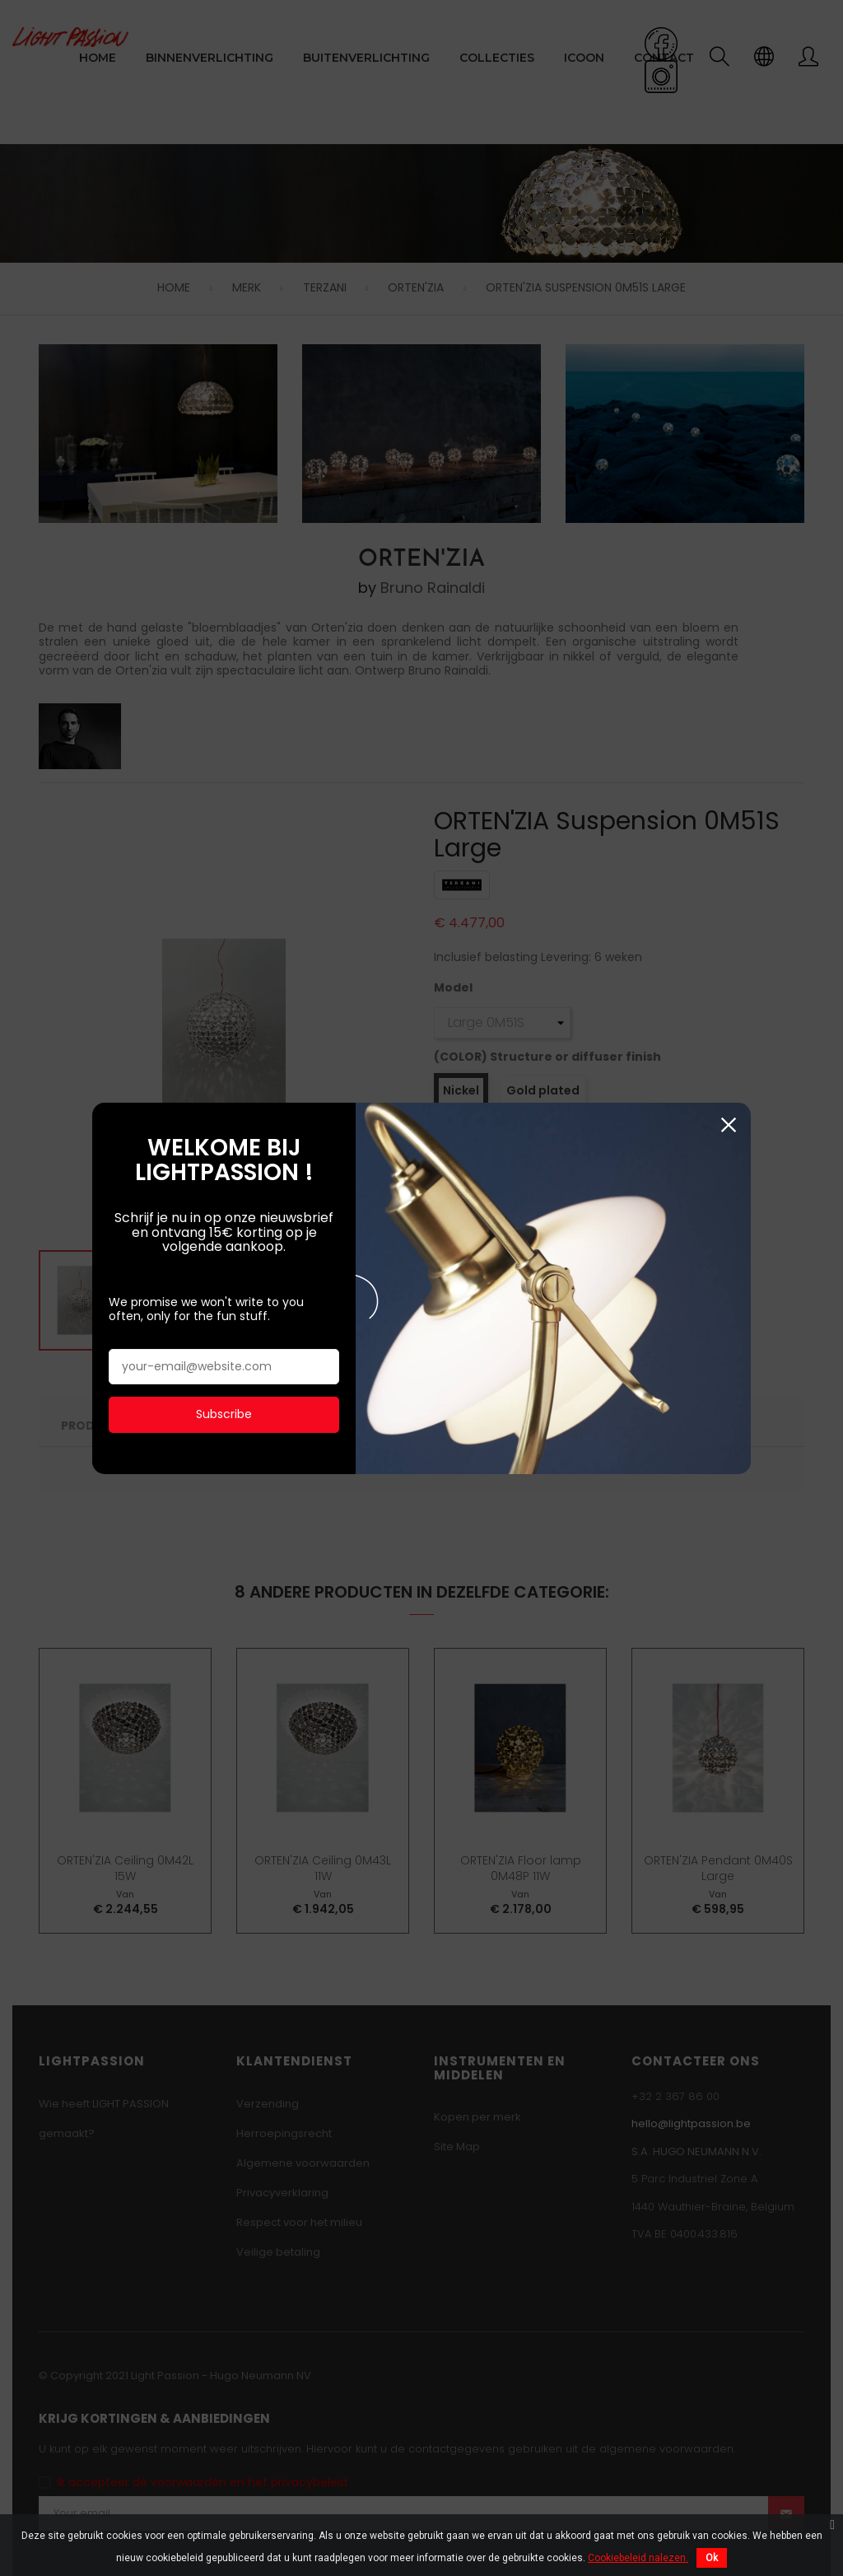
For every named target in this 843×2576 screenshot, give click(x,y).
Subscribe (224, 1364)
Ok (712, 2558)
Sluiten (728, 1075)
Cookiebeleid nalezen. (638, 2558)
